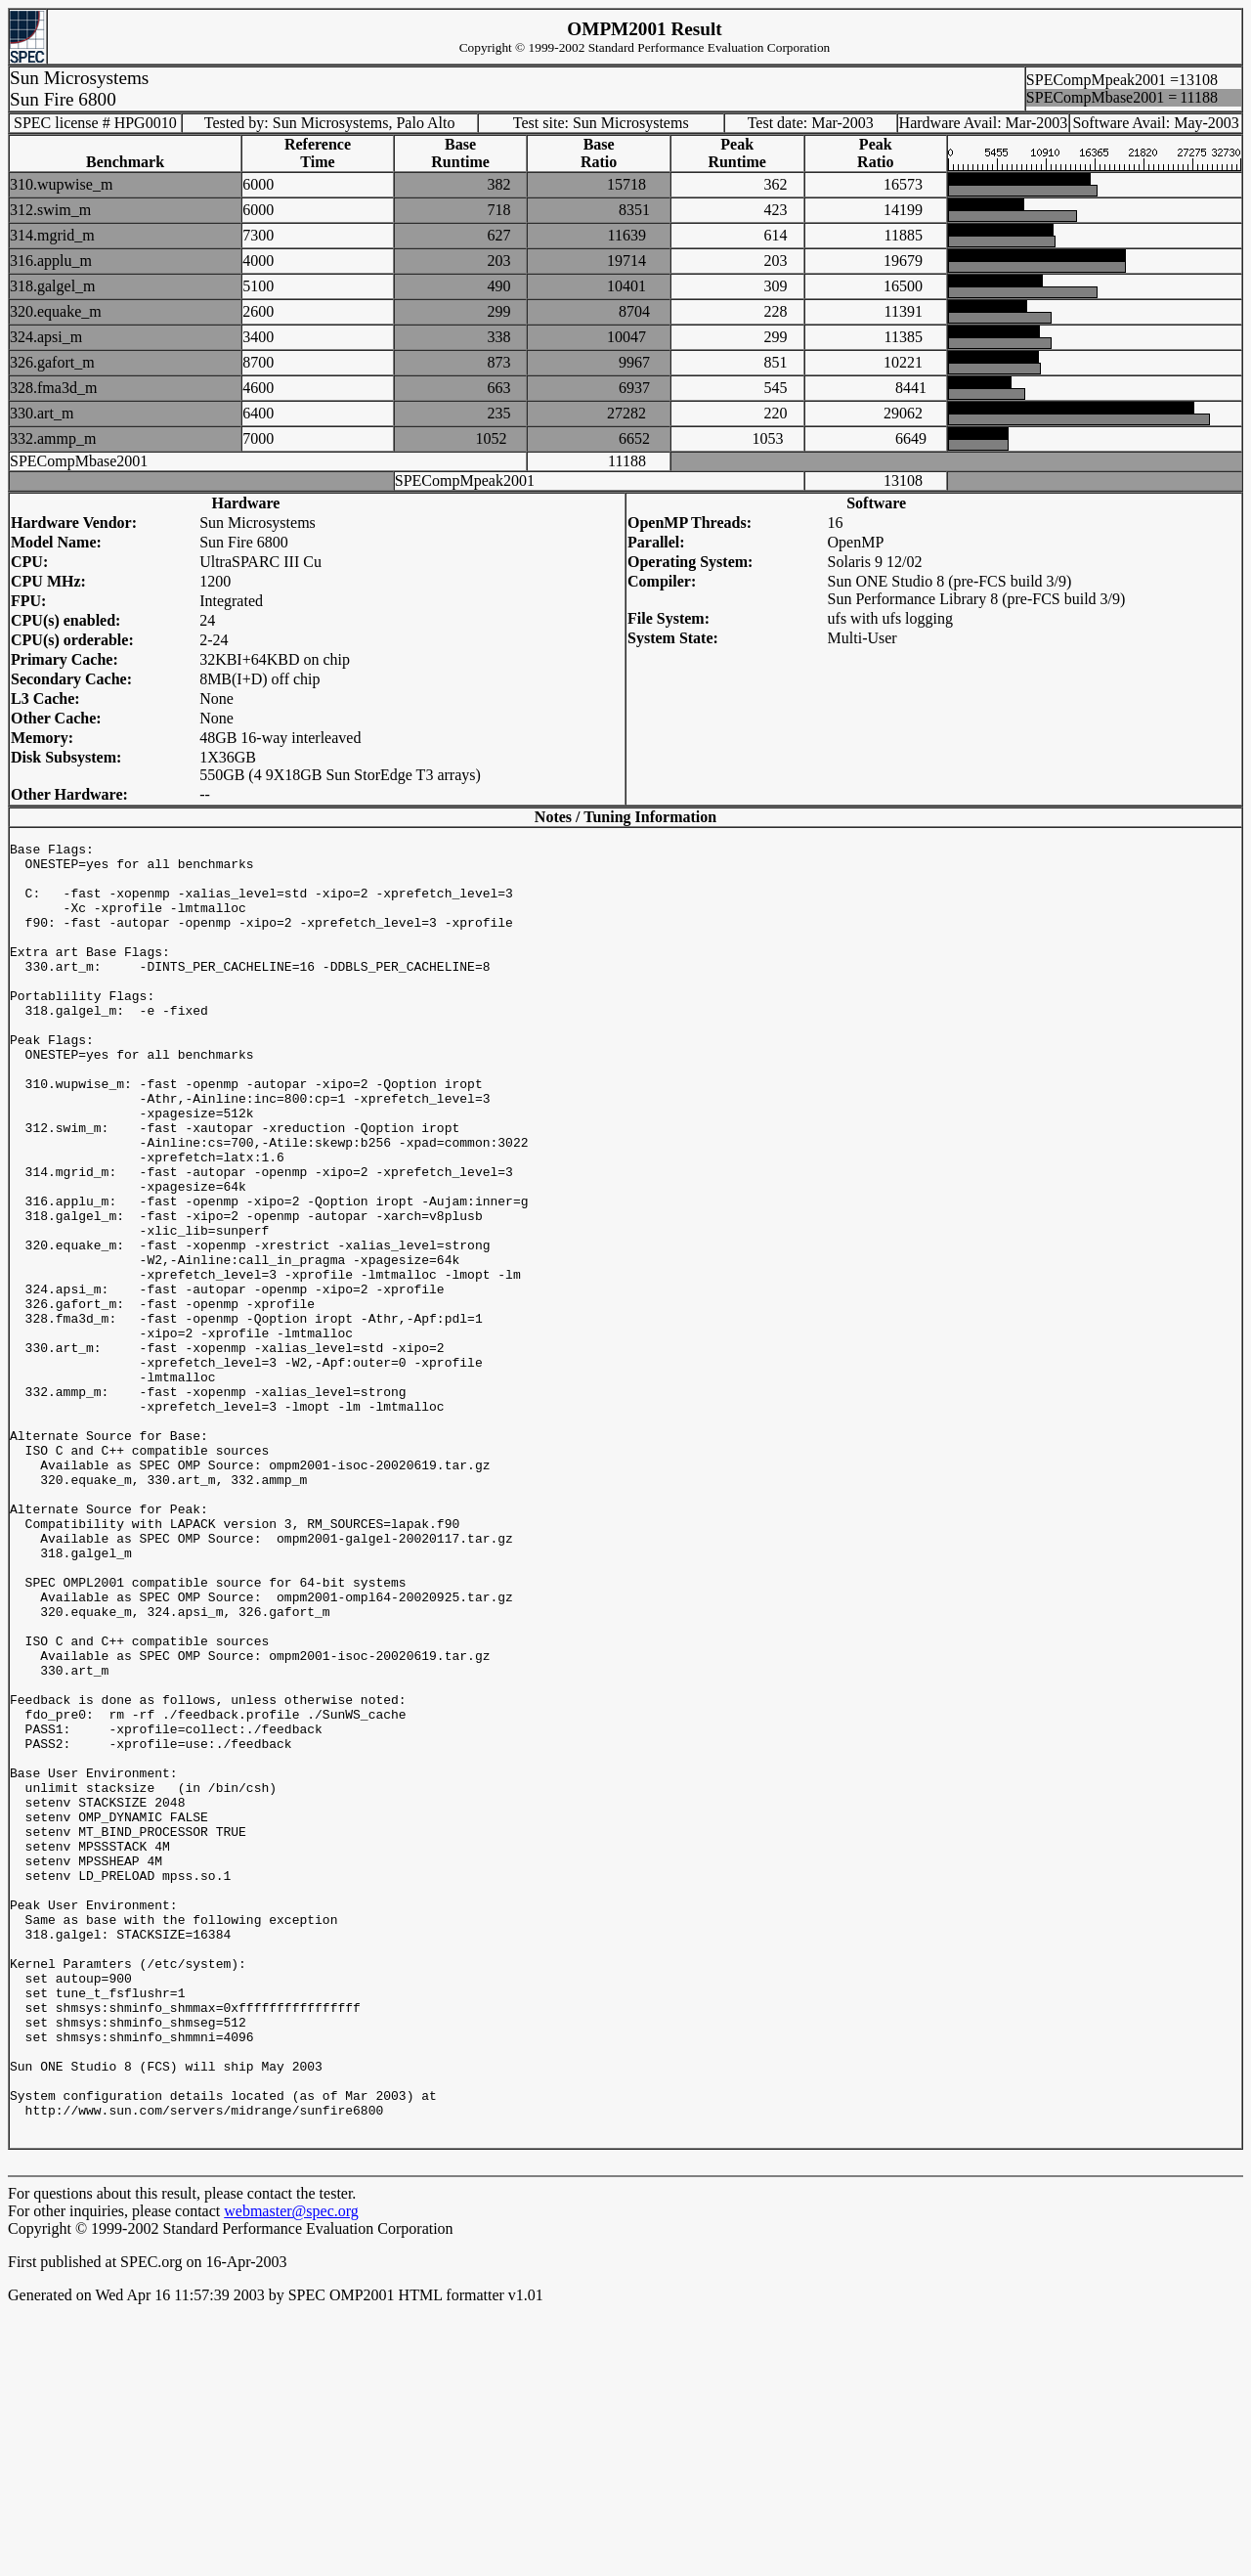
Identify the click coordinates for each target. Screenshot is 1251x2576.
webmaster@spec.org (291, 2475)
